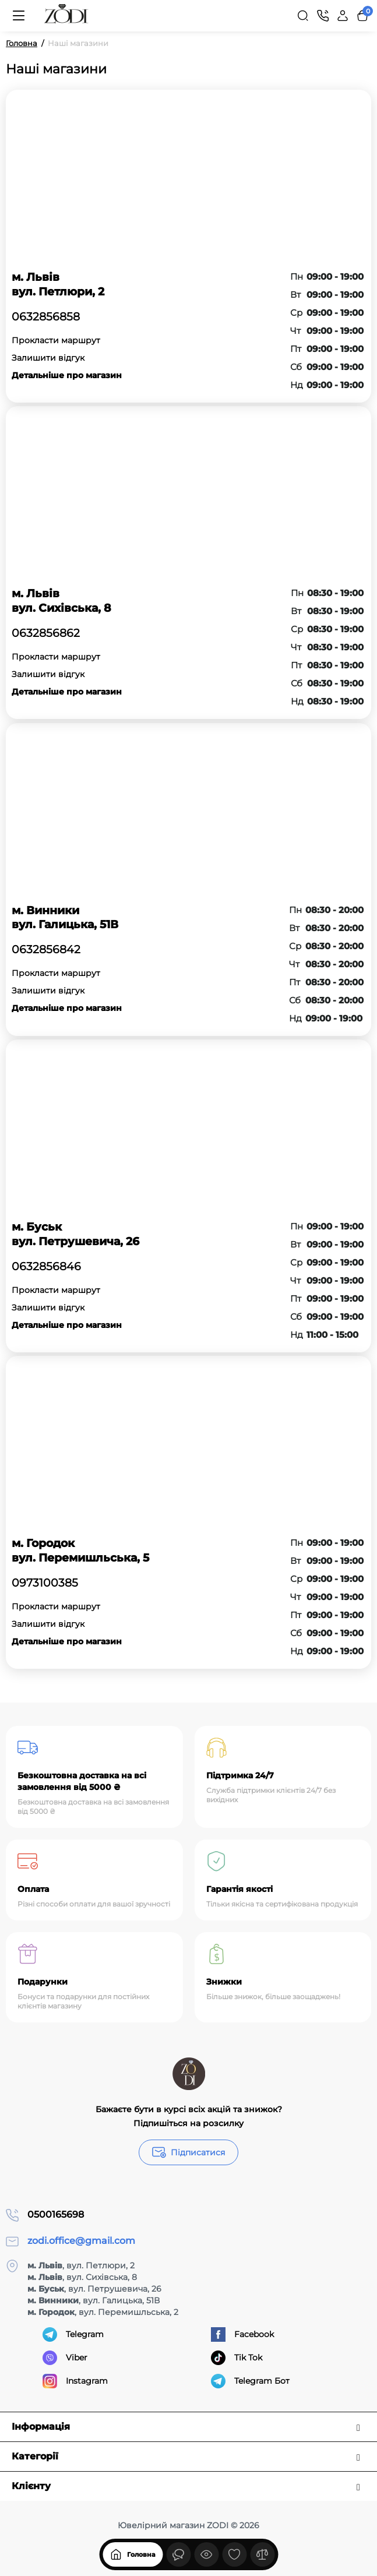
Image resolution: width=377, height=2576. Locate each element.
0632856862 (46, 633)
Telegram (73, 2334)
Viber (65, 2358)
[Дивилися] (178, 2554)
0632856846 (46, 1267)
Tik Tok (236, 2358)
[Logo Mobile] (66, 15)
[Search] (303, 15)
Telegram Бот (250, 2381)
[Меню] (18, 16)
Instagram (75, 2381)
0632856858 (46, 317)
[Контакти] (323, 15)
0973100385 (45, 1583)
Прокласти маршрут (56, 340)
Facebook (242, 2334)
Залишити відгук (48, 358)
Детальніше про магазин (67, 375)
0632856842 (46, 950)
